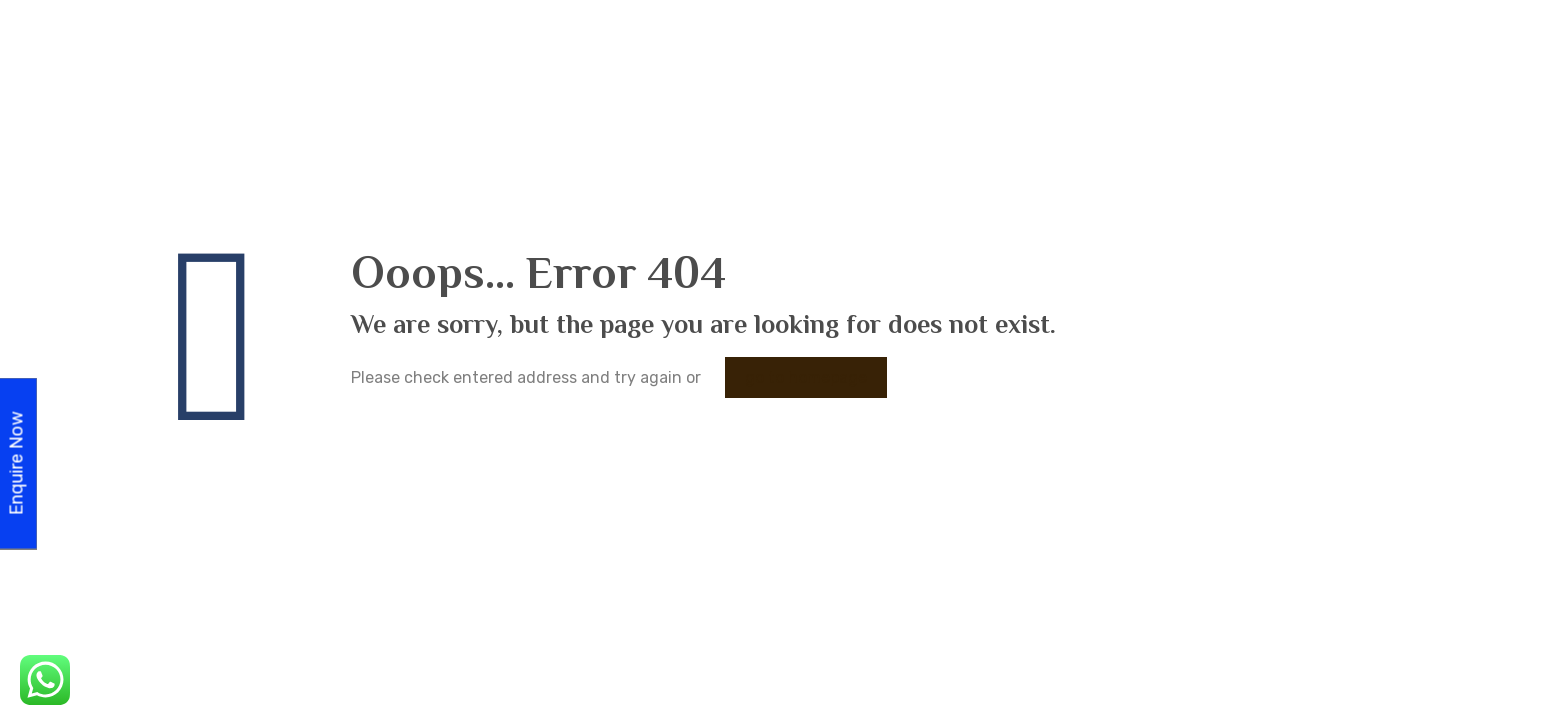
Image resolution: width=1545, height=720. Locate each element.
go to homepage (806, 377)
